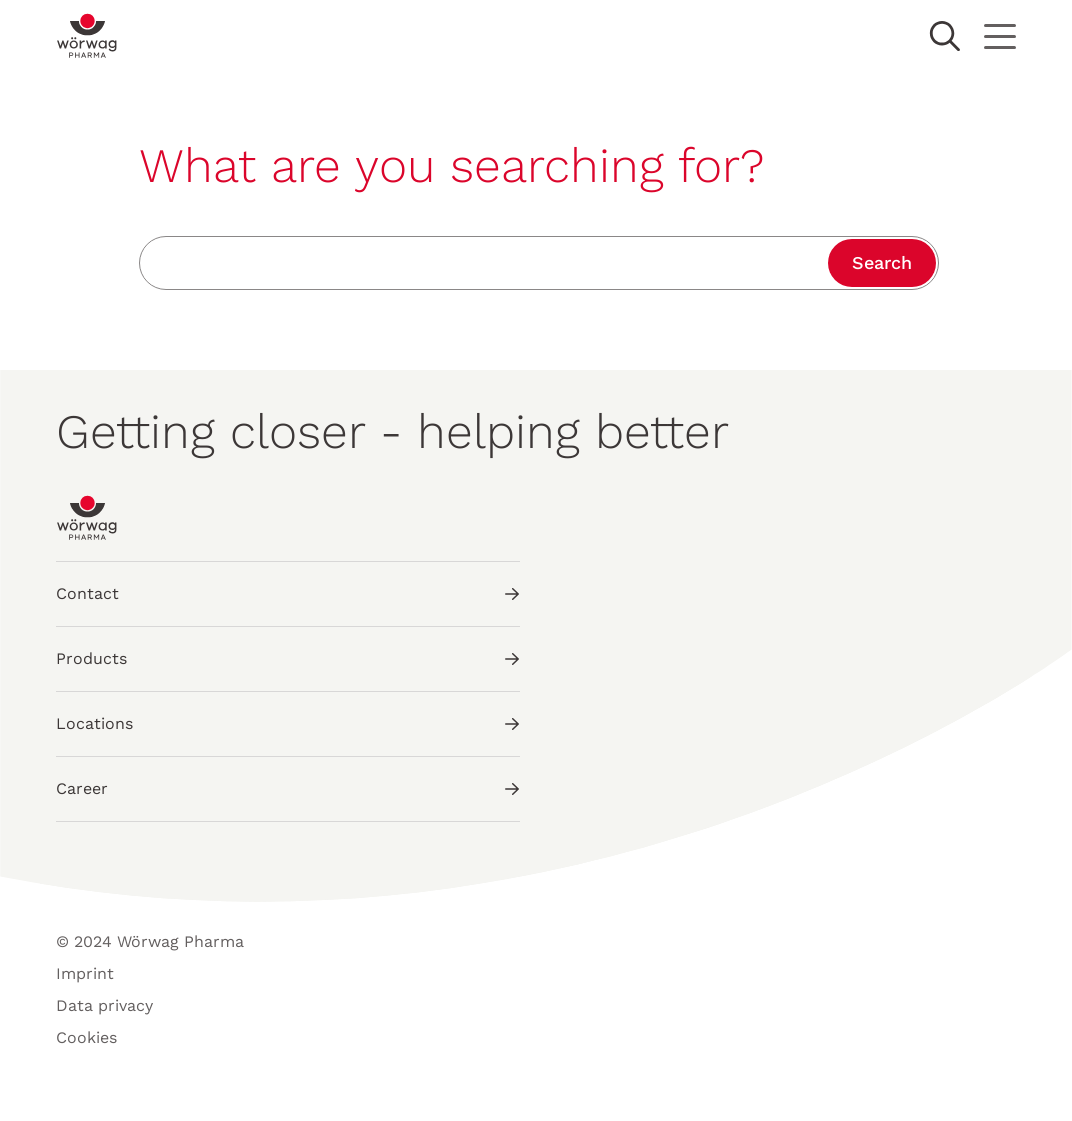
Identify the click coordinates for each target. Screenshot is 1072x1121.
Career (288, 788)
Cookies (86, 1037)
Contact (288, 593)
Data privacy (104, 1005)
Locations (288, 723)
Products (288, 658)
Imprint (85, 973)
